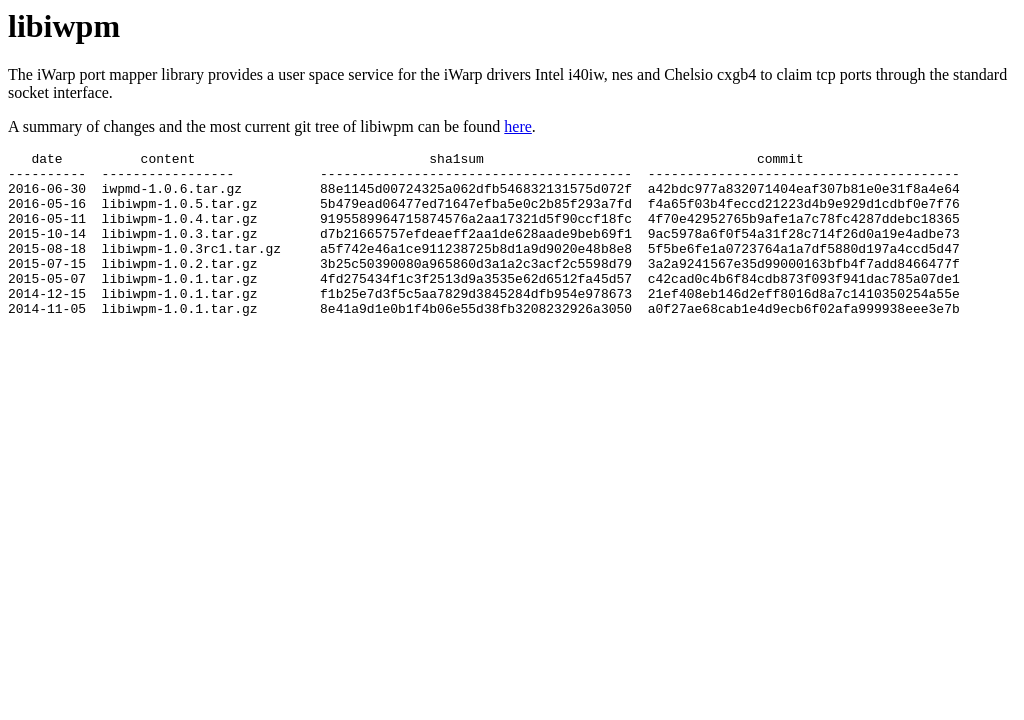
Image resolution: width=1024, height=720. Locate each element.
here (518, 126)
